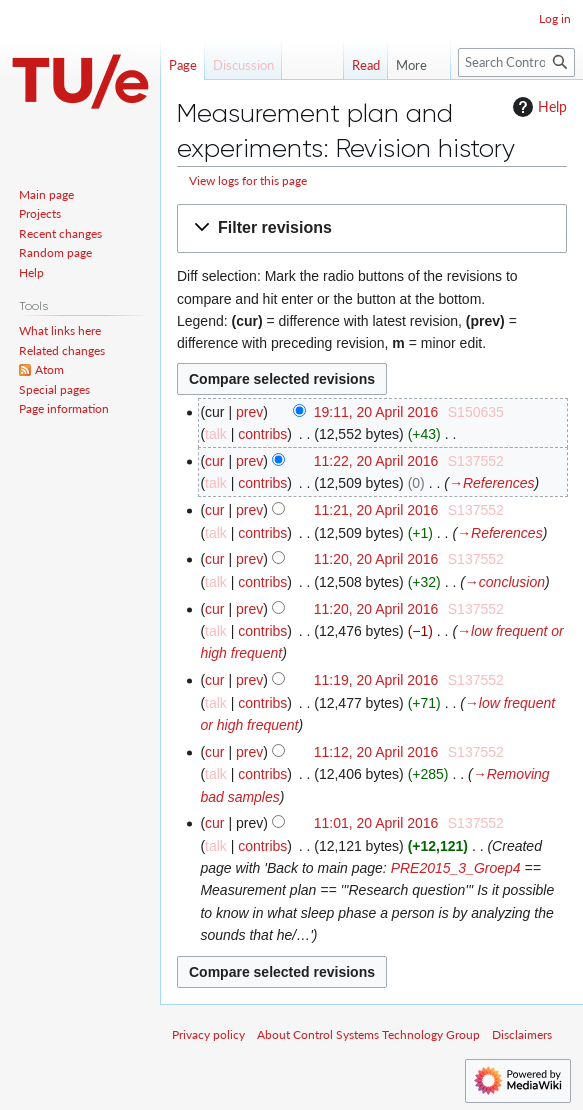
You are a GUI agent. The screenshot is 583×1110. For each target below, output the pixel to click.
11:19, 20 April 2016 (376, 680)
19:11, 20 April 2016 (376, 412)
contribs (262, 434)
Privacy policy (208, 1034)
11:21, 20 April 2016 (376, 510)
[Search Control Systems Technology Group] (516, 62)
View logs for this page (248, 180)
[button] (372, 228)
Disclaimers (522, 1034)
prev (249, 412)
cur (214, 461)
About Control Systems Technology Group (368, 1034)
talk (216, 434)
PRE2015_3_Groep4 (456, 868)
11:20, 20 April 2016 (376, 559)
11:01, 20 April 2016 (376, 823)
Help (537, 107)
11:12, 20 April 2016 (376, 752)
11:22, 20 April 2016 (376, 461)
